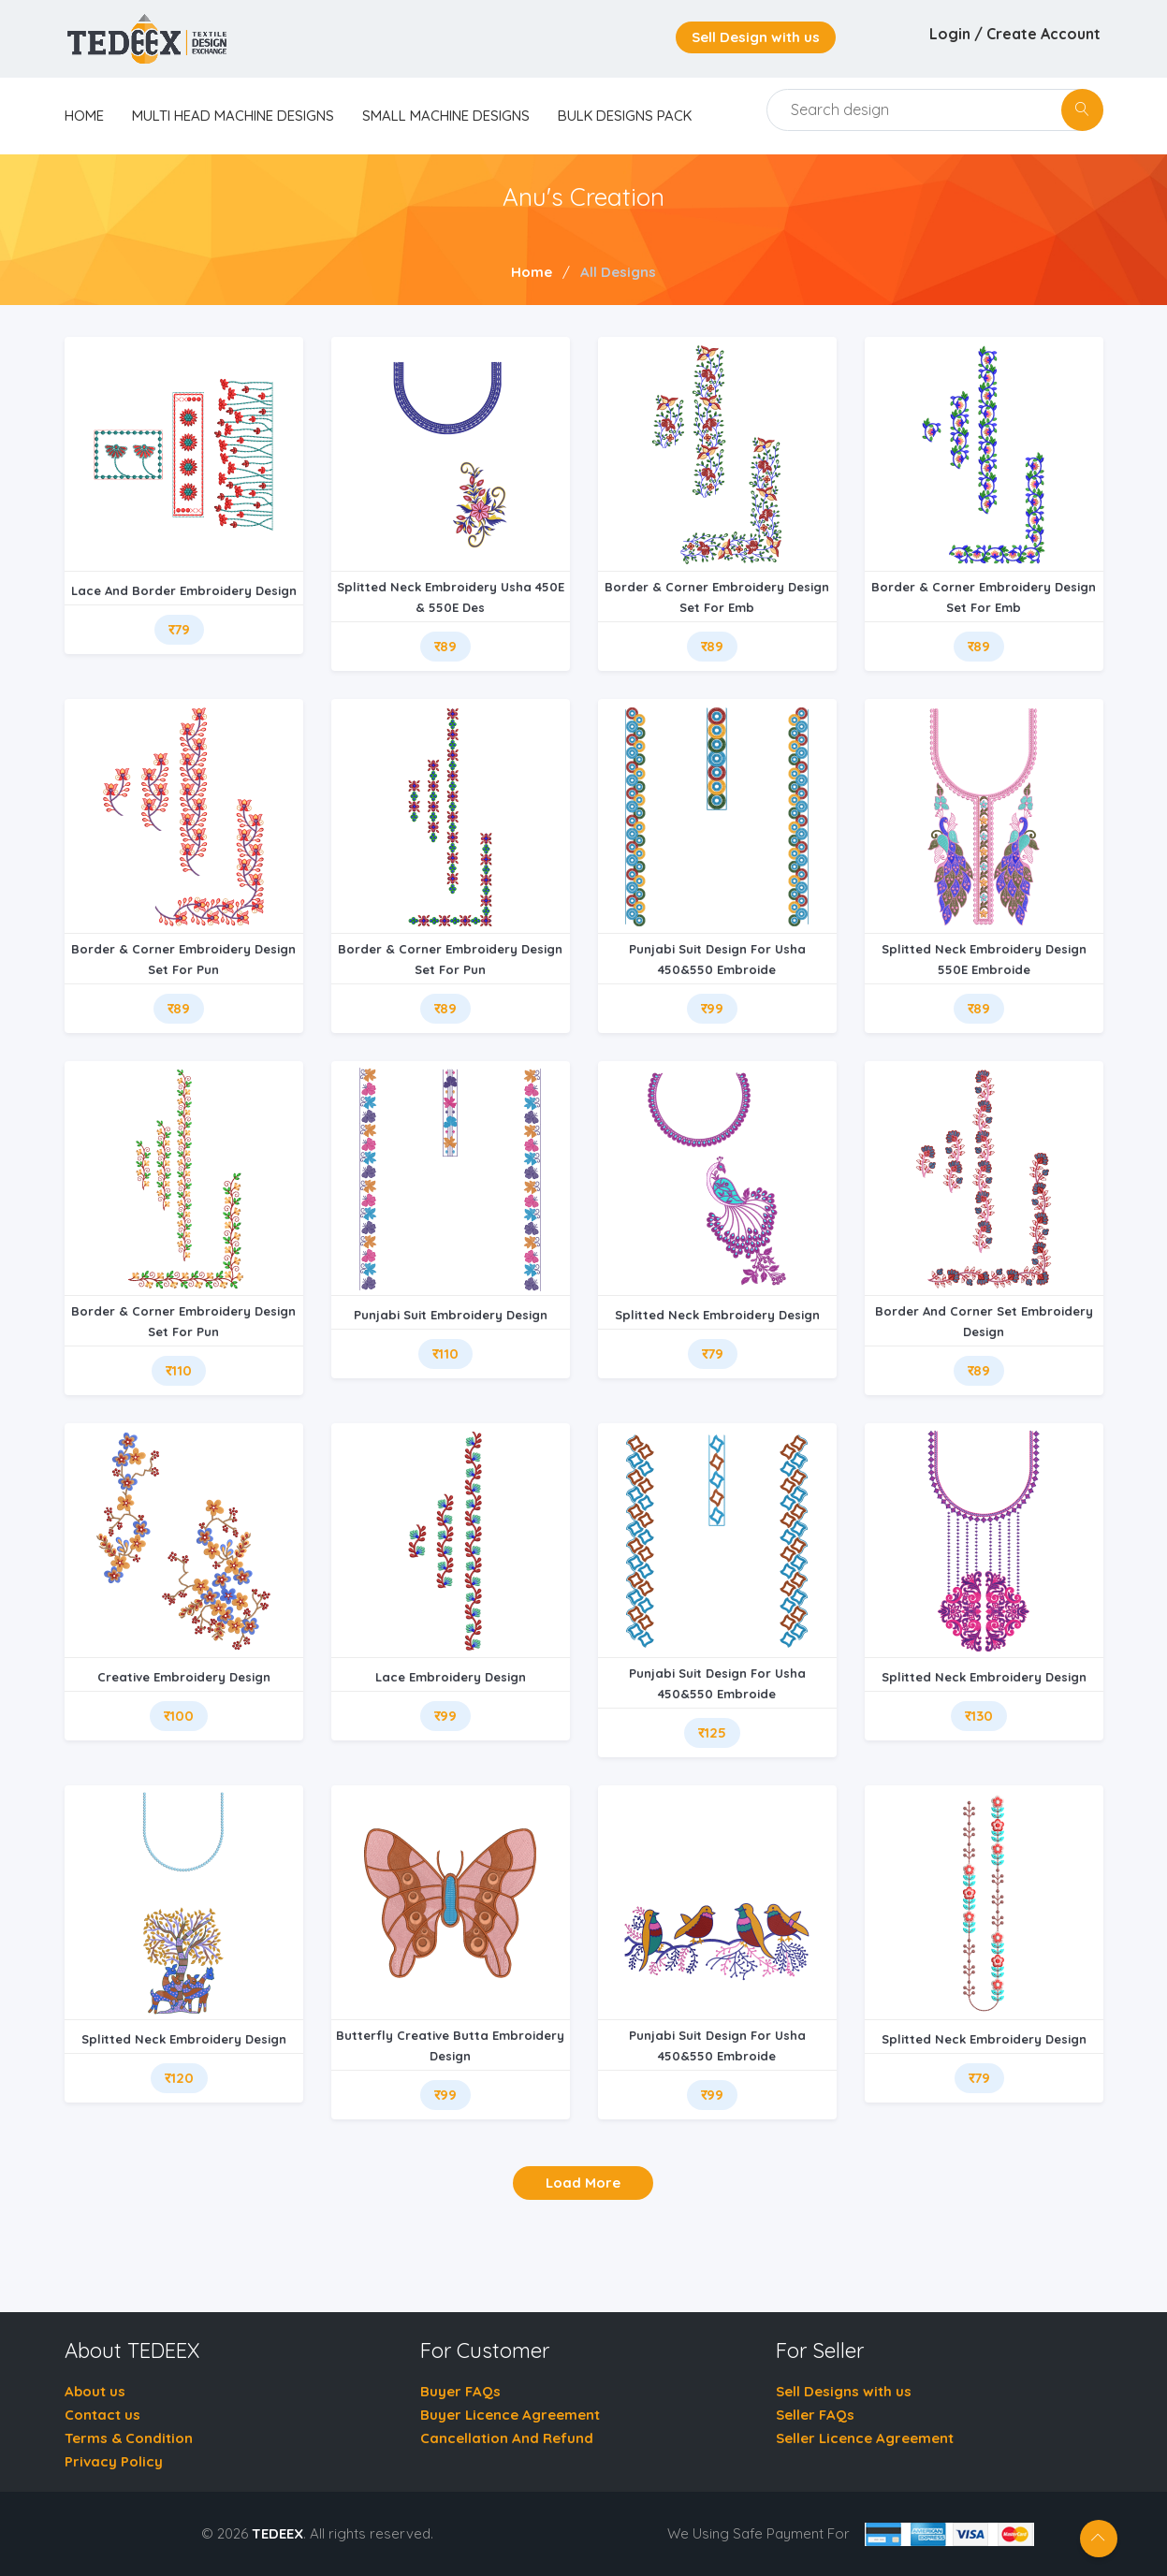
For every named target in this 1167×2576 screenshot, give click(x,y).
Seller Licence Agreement (865, 2438)
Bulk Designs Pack (625, 115)
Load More (583, 2182)
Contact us (102, 2414)
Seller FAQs (815, 2414)
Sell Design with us (756, 37)
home (84, 115)
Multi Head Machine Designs (233, 115)
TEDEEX (277, 2533)
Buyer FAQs (460, 2391)
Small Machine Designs (446, 115)
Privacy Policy (114, 2461)
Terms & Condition (129, 2438)
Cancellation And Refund (506, 2438)
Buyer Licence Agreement (510, 2414)
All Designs (618, 272)
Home (531, 272)
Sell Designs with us (844, 2391)
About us (95, 2391)
